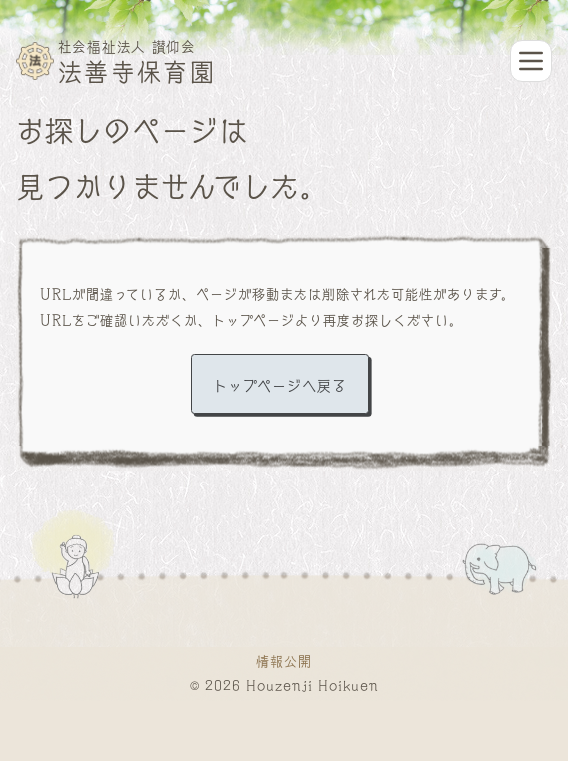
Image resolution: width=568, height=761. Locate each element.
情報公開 (284, 660)
